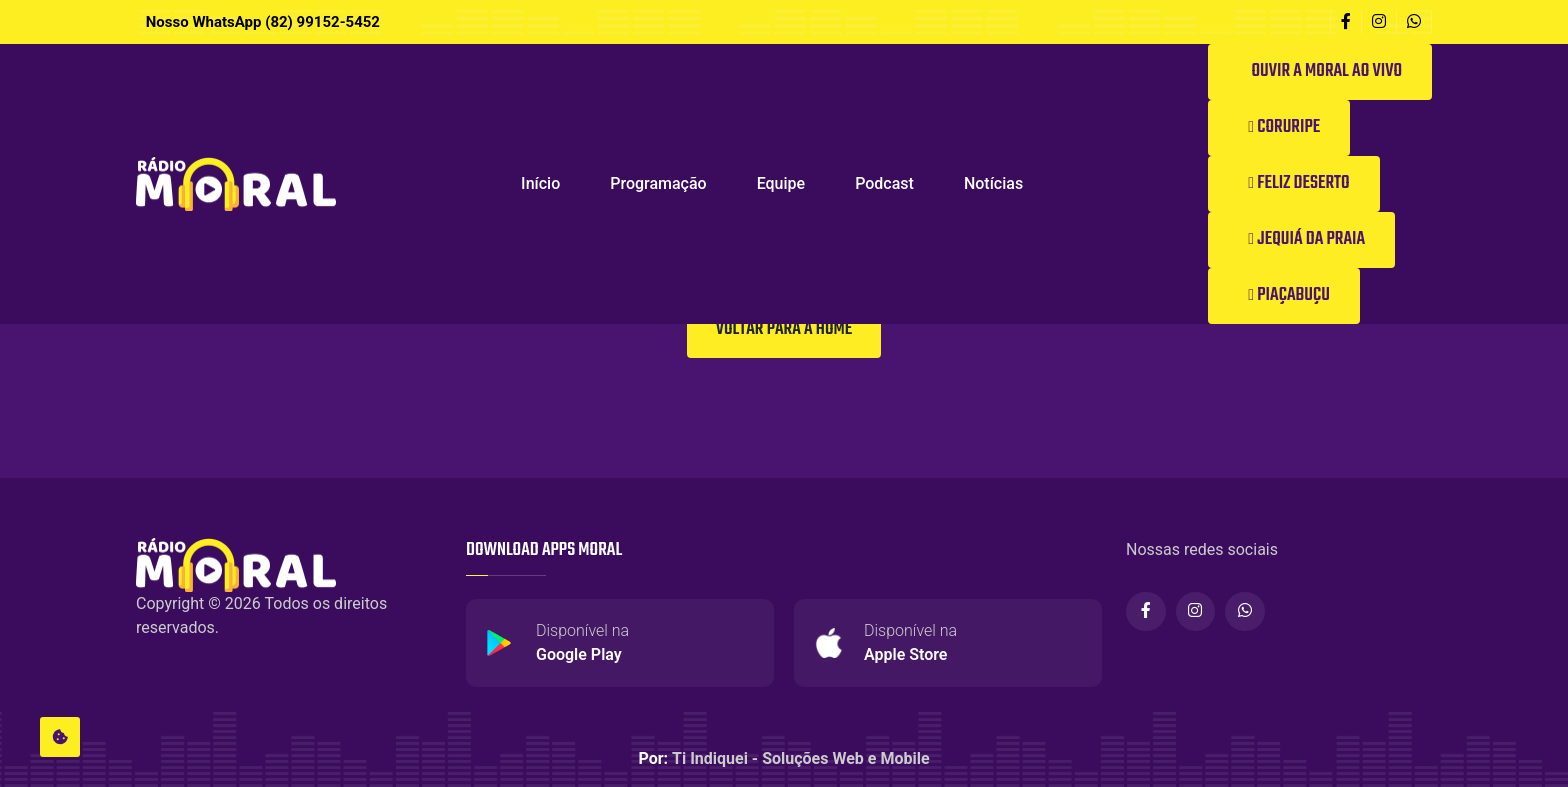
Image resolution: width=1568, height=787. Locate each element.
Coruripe (1284, 127)
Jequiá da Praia (1306, 239)
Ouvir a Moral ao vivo (1325, 71)
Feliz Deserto (1298, 183)
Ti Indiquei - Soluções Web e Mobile (801, 758)
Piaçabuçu (1289, 295)
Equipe (781, 183)
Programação (658, 183)
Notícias (993, 183)
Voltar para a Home (784, 329)
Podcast (884, 183)
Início (540, 183)
